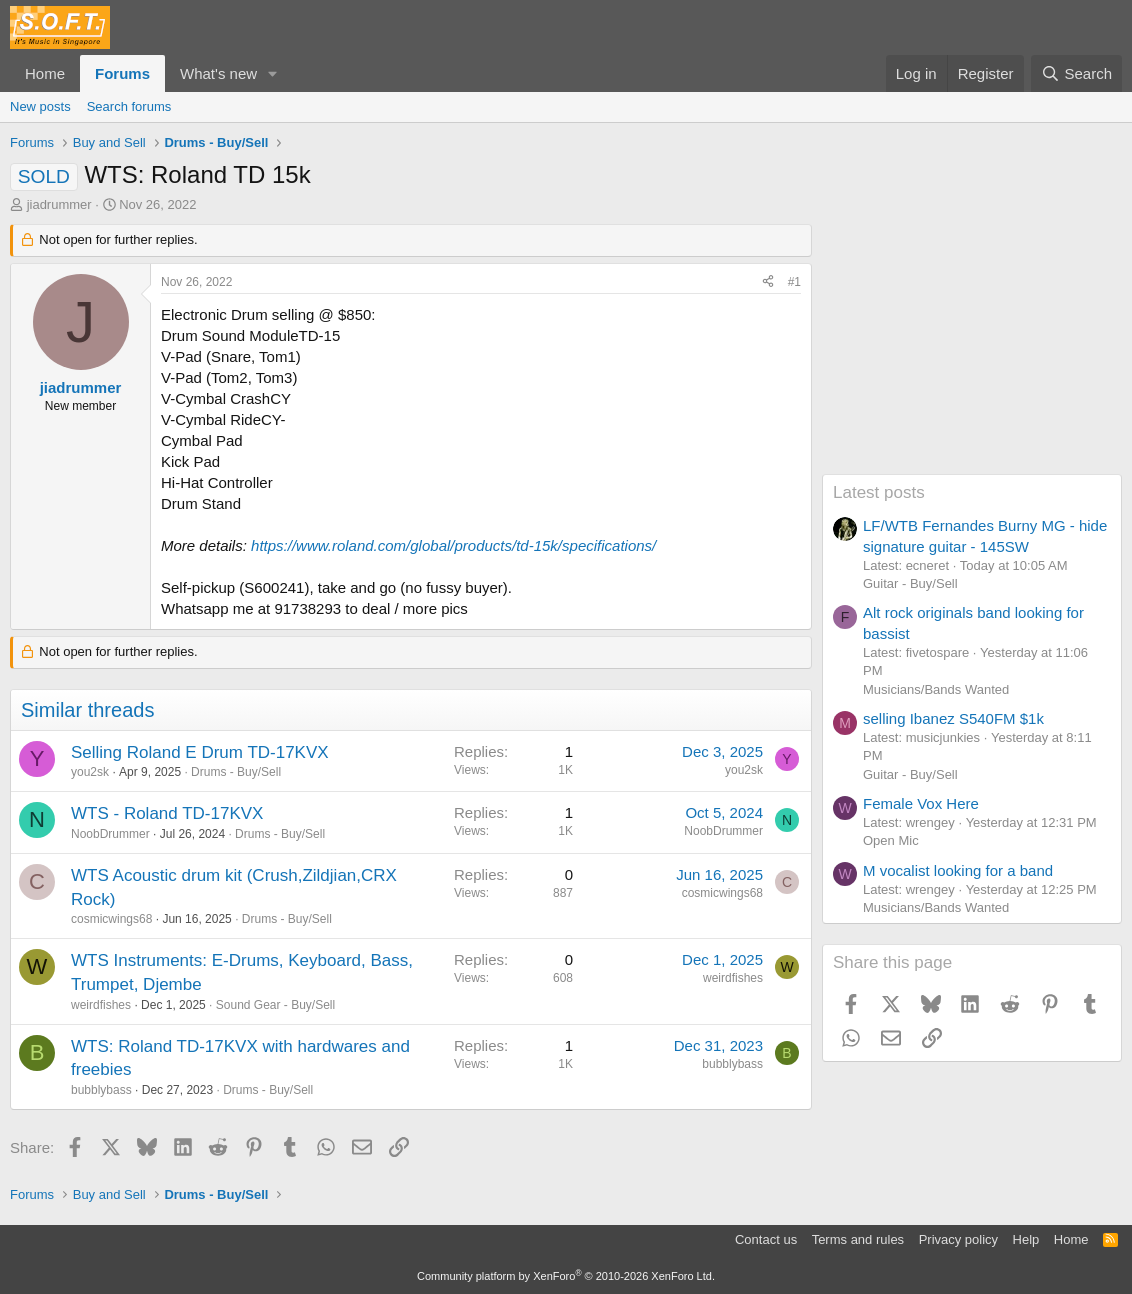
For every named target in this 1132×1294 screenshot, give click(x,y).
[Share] (768, 282)
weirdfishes (101, 1005)
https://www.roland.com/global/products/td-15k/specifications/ (453, 545)
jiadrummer (59, 204)
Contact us (766, 1239)
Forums (122, 73)
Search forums (129, 106)
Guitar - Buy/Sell (910, 583)
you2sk (90, 772)
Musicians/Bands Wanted (936, 689)
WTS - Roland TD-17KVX (167, 813)
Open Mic (891, 840)
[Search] (1076, 73)
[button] (273, 73)
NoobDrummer (110, 834)
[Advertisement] (972, 349)
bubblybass (101, 1090)
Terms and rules (858, 1239)
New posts (40, 106)
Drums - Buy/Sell (236, 772)
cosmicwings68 (111, 919)
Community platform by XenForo (566, 1276)
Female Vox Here (921, 803)
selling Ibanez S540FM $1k (953, 718)
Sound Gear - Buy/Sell (275, 1005)
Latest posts (879, 492)
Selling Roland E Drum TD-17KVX (200, 752)
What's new (218, 73)
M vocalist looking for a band (958, 870)
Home (45, 73)
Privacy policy (958, 1239)
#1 (794, 282)
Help (1026, 1239)
